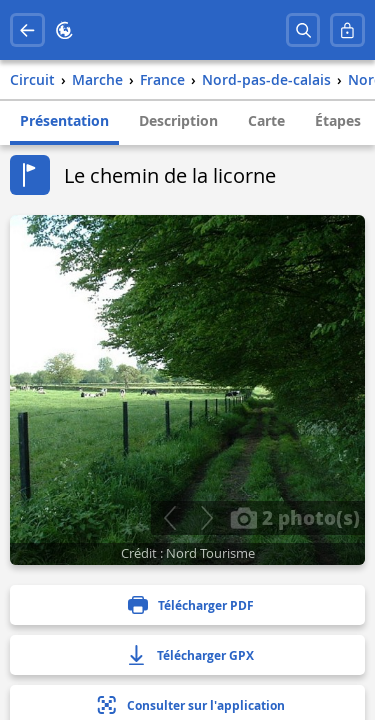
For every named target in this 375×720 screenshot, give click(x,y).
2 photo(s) (295, 517)
